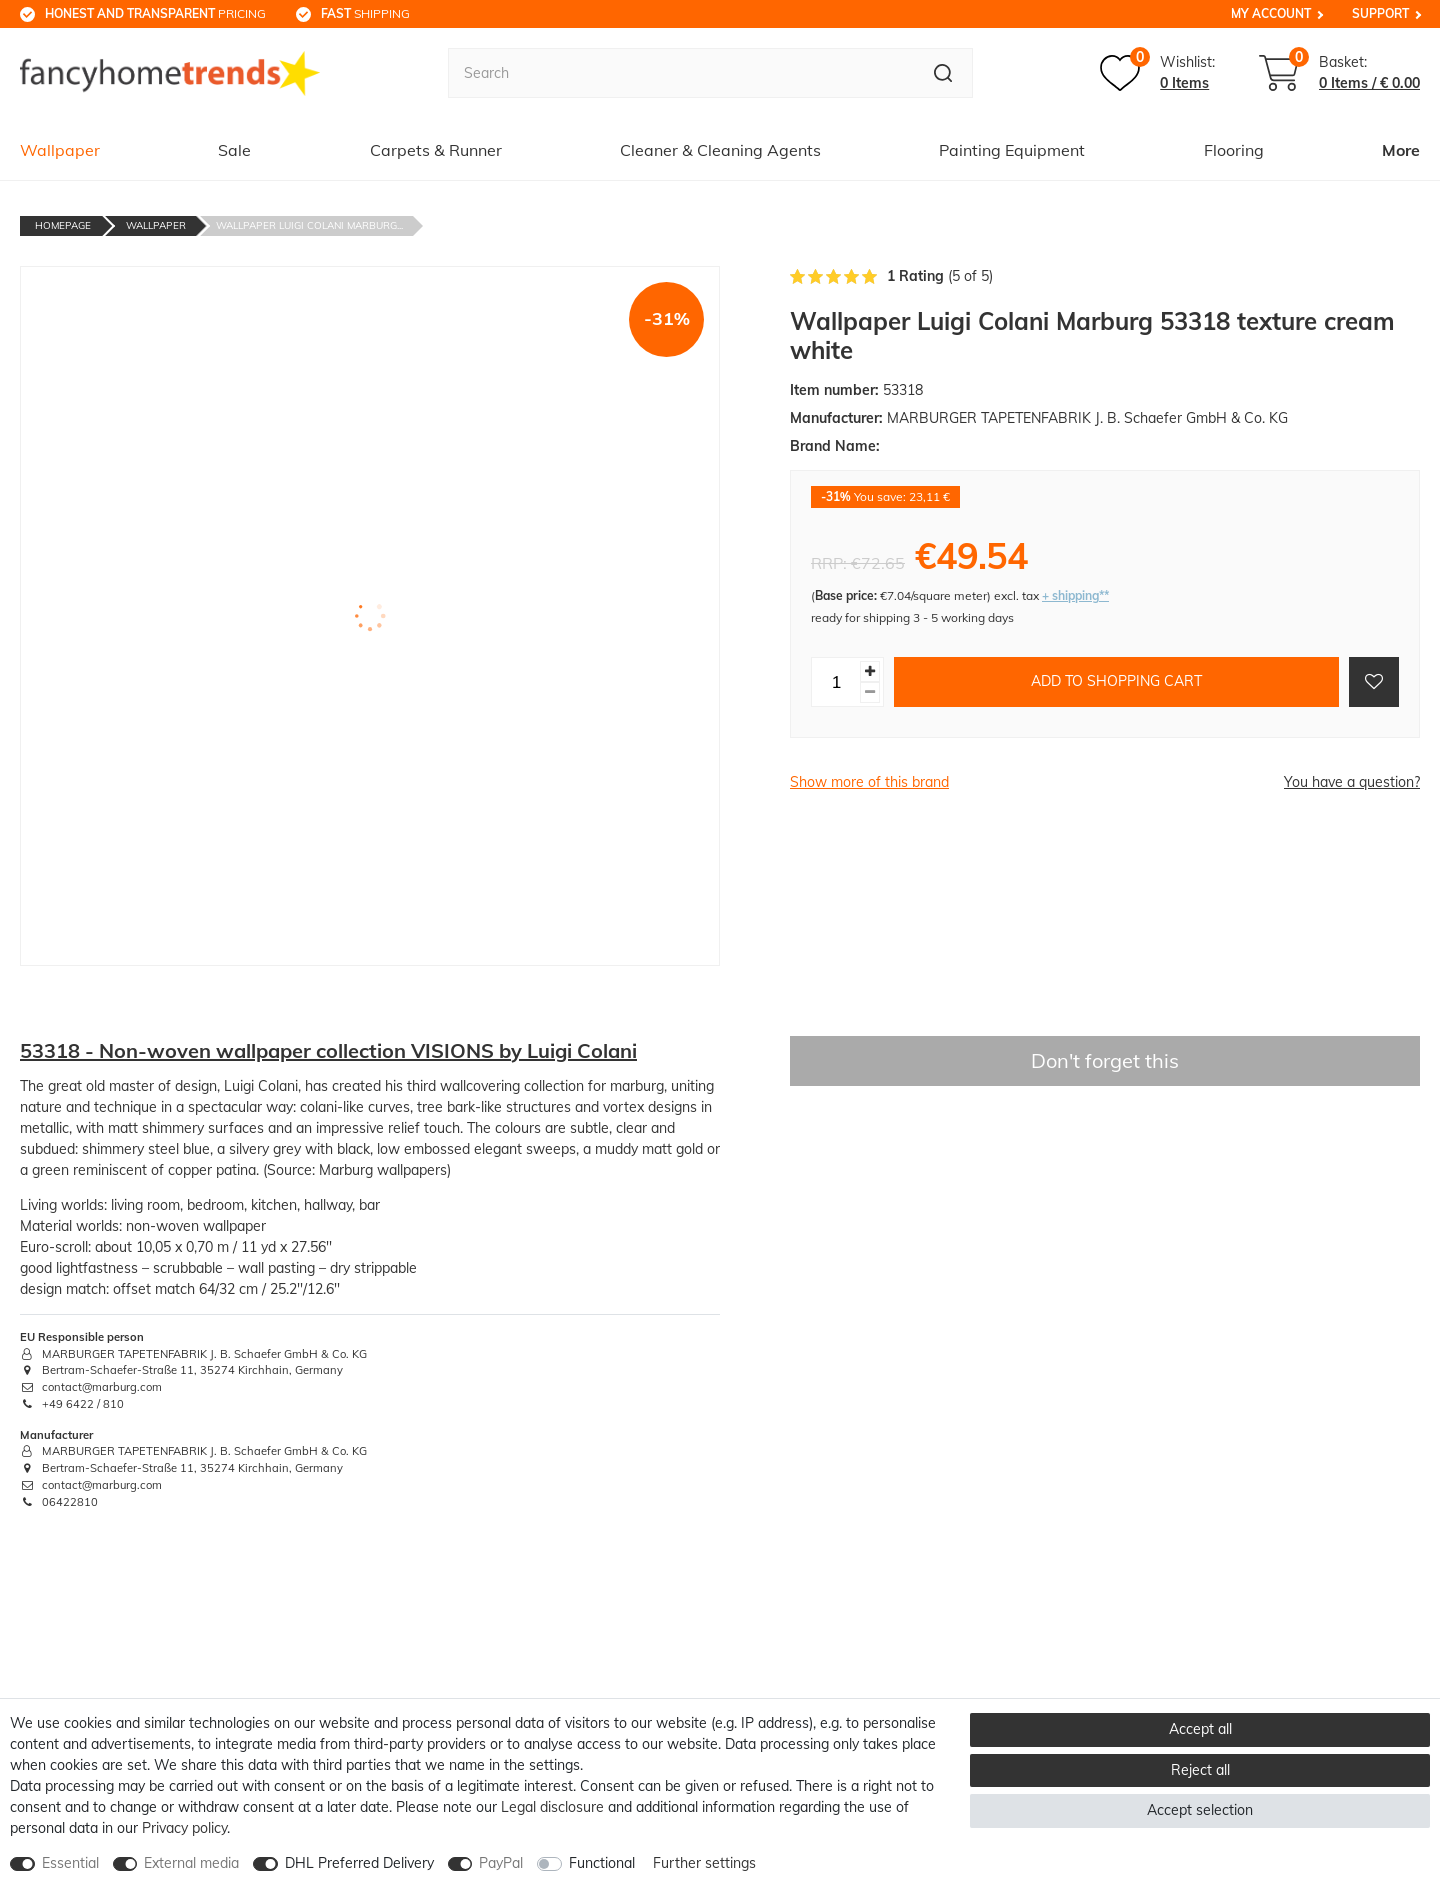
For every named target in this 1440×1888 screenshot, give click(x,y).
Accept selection (1200, 1810)
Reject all (1200, 1770)
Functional (602, 1863)
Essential (70, 1863)
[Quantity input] (836, 682)
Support (1380, 13)
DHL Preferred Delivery (359, 1863)
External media (191, 1863)
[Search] (943, 73)
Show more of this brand (869, 782)
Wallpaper (60, 150)
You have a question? (1352, 782)
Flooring (1234, 150)
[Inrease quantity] (870, 671)
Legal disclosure (552, 1807)
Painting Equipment (1012, 150)
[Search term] (681, 73)
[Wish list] (1157, 73)
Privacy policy (184, 1828)
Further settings (704, 1863)
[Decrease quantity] (870, 692)
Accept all (1200, 1729)
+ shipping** (1075, 595)
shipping (365, 13)
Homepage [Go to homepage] (63, 225)
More (1401, 150)
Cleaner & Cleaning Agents (720, 150)
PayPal (501, 1863)
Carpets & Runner (436, 150)
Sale (234, 150)
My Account (1271, 13)
